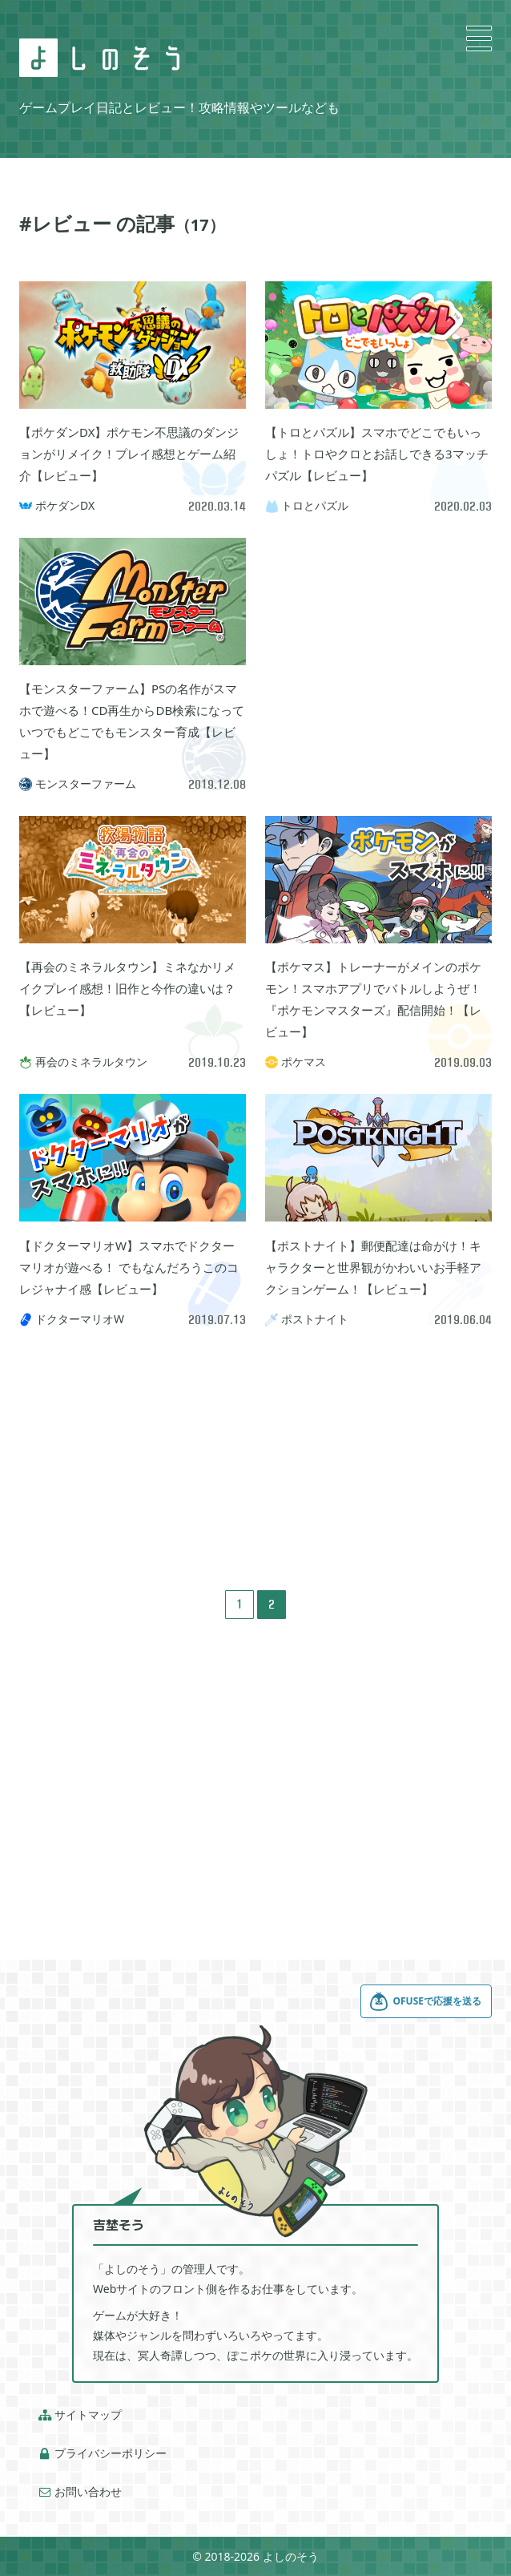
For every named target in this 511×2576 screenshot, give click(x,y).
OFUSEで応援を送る (425, 2001)
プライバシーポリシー (102, 2453)
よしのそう (291, 2556)
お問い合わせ (80, 2491)
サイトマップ (80, 2414)
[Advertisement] (378, 638)
